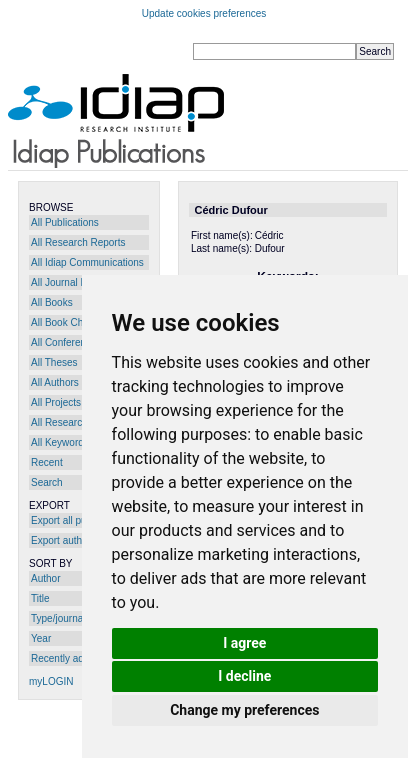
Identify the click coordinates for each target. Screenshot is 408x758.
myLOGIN (51, 681)
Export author (61, 540)
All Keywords (60, 442)
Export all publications (79, 520)
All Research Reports (78, 242)
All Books (52, 302)
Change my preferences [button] (244, 710)
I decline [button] (244, 676)
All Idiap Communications (87, 262)
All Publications (65, 222)
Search (47, 482)
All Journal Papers (71, 282)
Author (45, 578)
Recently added (66, 658)
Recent (47, 462)
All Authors (55, 382)
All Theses (54, 362)
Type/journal (58, 618)
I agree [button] (244, 643)
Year (41, 638)
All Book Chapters (71, 322)
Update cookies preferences (204, 13)
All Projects (56, 402)
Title (40, 598)
